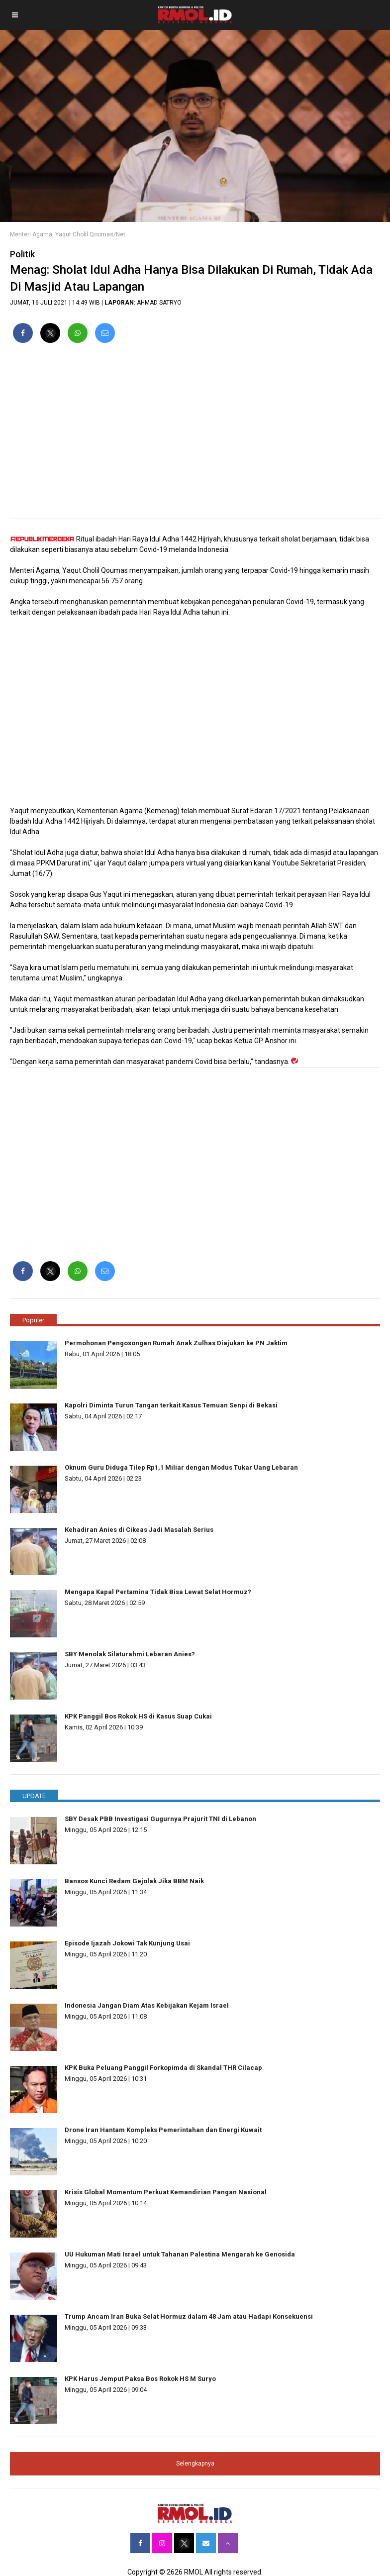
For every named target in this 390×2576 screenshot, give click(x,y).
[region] (195, 435)
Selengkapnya (195, 2463)
